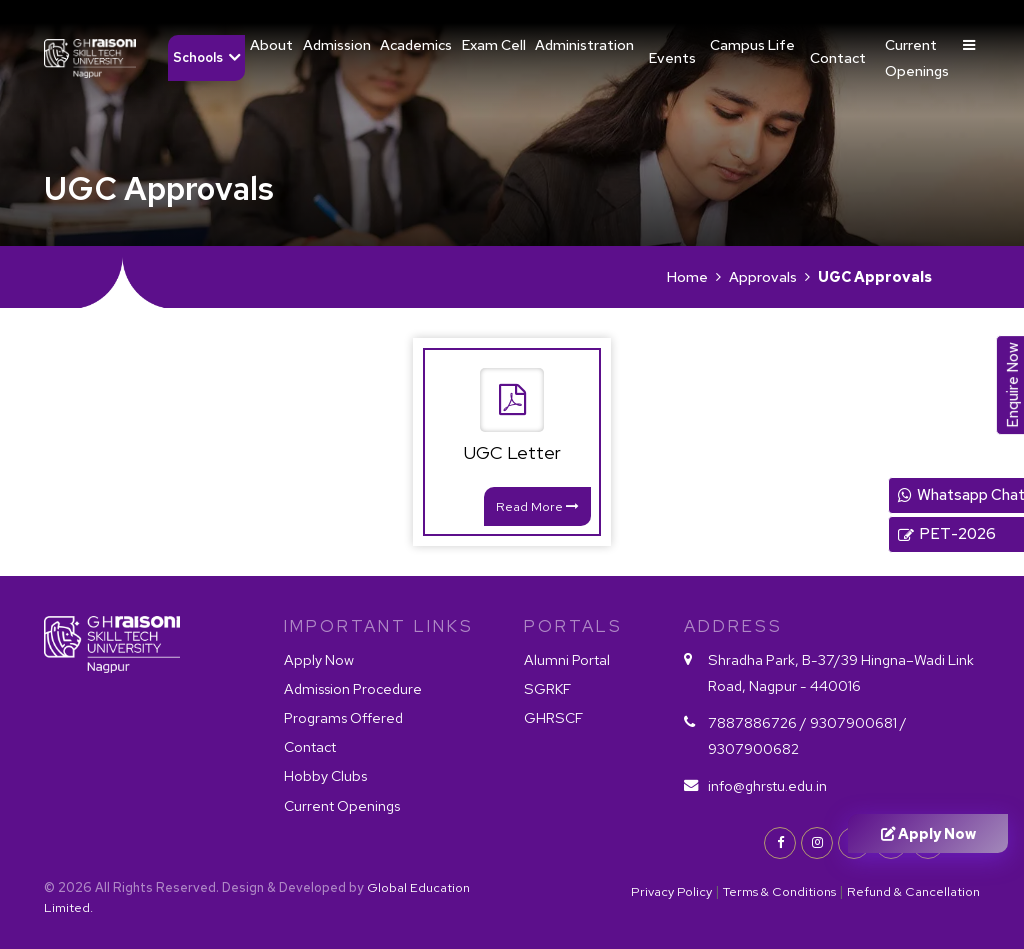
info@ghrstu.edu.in (767, 785)
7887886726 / (757, 722)
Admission (337, 44)
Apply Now (319, 659)
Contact (838, 57)
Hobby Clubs (325, 776)
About (271, 44)
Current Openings (917, 57)
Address (733, 626)
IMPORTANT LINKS (379, 626)
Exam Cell (494, 44)
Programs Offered (343, 717)
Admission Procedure (353, 688)
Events (672, 57)
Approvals (763, 276)
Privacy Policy (671, 891)
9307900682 (753, 748)
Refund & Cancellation (913, 891)
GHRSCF (553, 717)
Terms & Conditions (779, 891)
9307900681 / (858, 722)
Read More (537, 506)
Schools (198, 56)
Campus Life (752, 44)
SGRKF (547, 688)
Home (687, 276)
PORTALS (573, 626)
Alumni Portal (567, 659)
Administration (584, 44)
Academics (416, 44)
